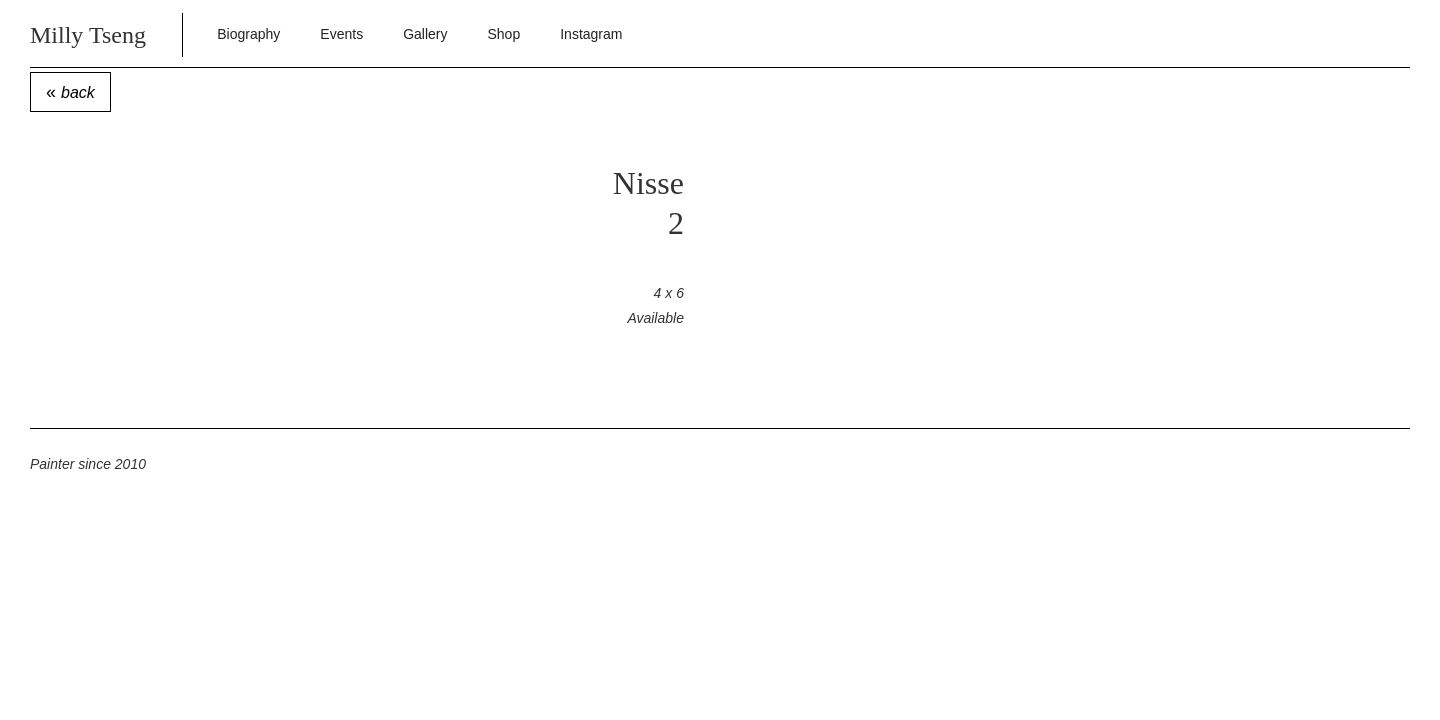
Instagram (591, 34)
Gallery (425, 34)
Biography (248, 34)
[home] (113, 33)
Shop (504, 34)
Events (341, 34)
